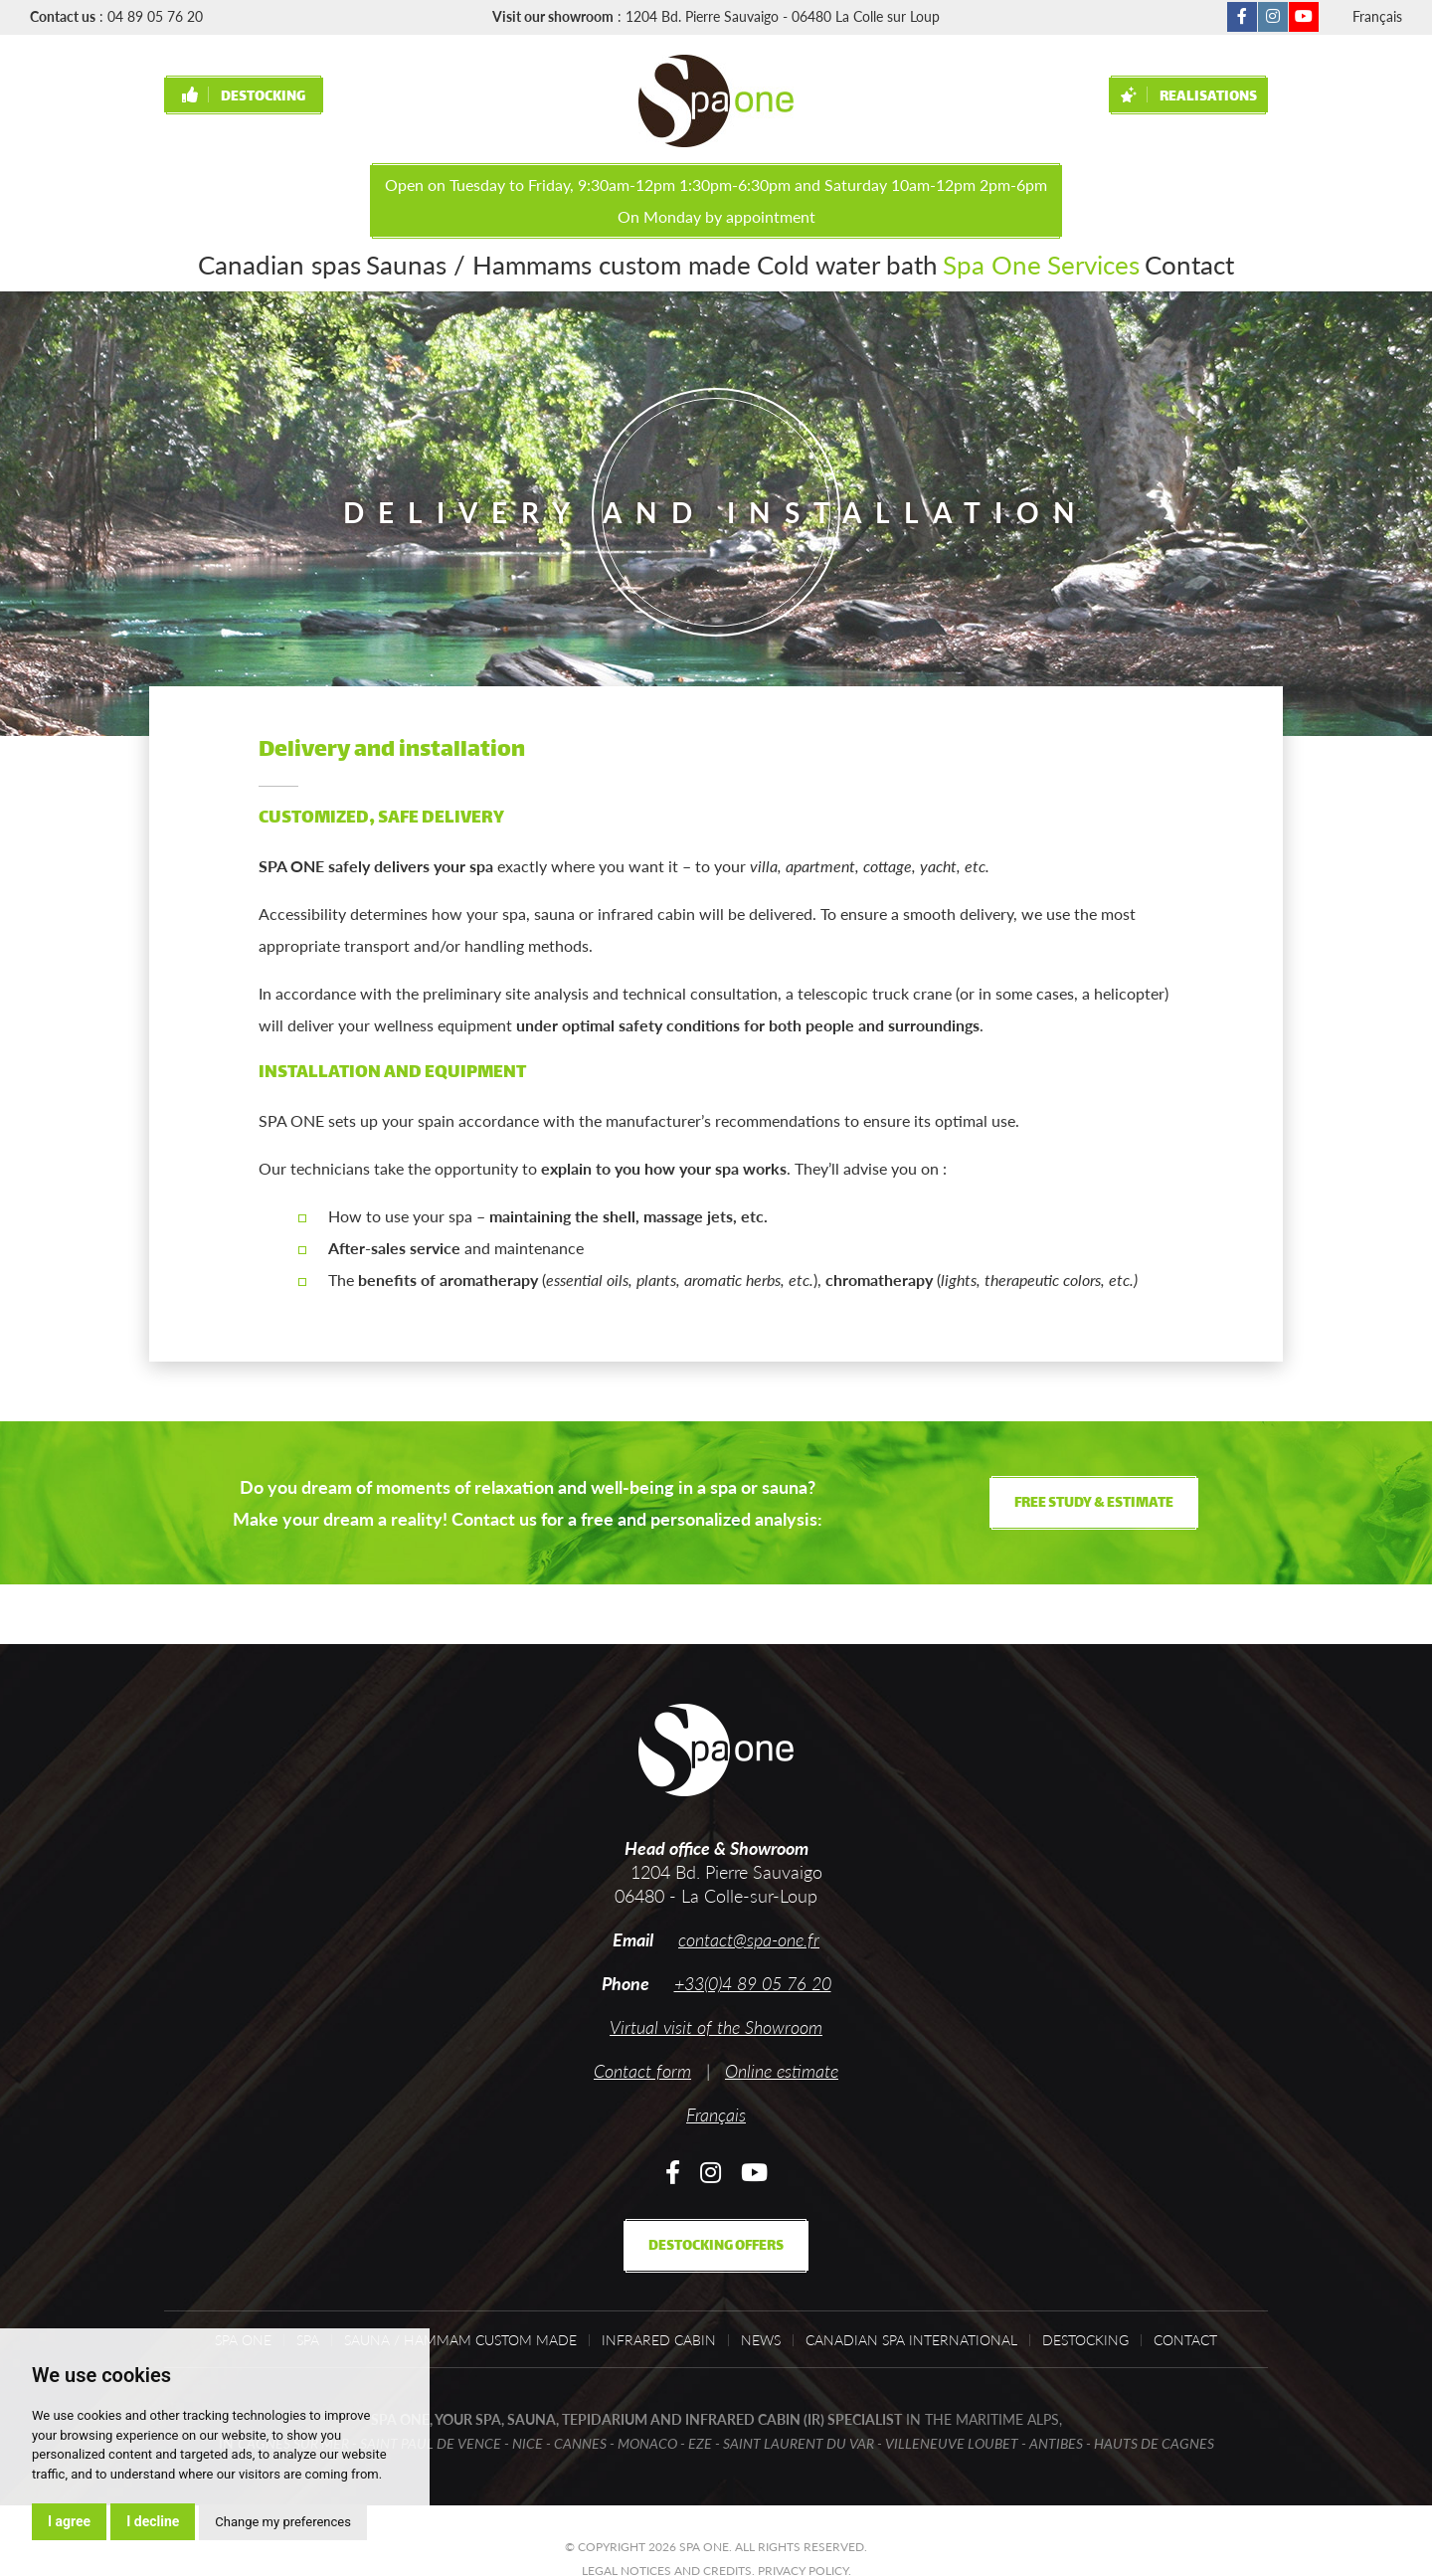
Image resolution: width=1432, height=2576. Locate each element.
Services (997, 262)
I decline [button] (152, 2521)
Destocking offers (716, 2246)
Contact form (642, 2071)
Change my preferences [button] (283, 2521)
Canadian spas (362, 262)
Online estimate (781, 2071)
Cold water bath (778, 262)
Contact (1091, 262)
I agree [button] (69, 2521)
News (761, 2340)
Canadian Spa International (911, 2340)
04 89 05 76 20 (155, 16)
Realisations (1189, 97)
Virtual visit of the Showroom (716, 2027)
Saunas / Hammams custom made (566, 262)
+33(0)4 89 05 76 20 (752, 1983)
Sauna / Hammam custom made (460, 2340)
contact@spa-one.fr (748, 1939)
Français (1377, 16)
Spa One (901, 262)
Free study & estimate (1093, 1503)
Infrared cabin (659, 2340)
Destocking (243, 97)
